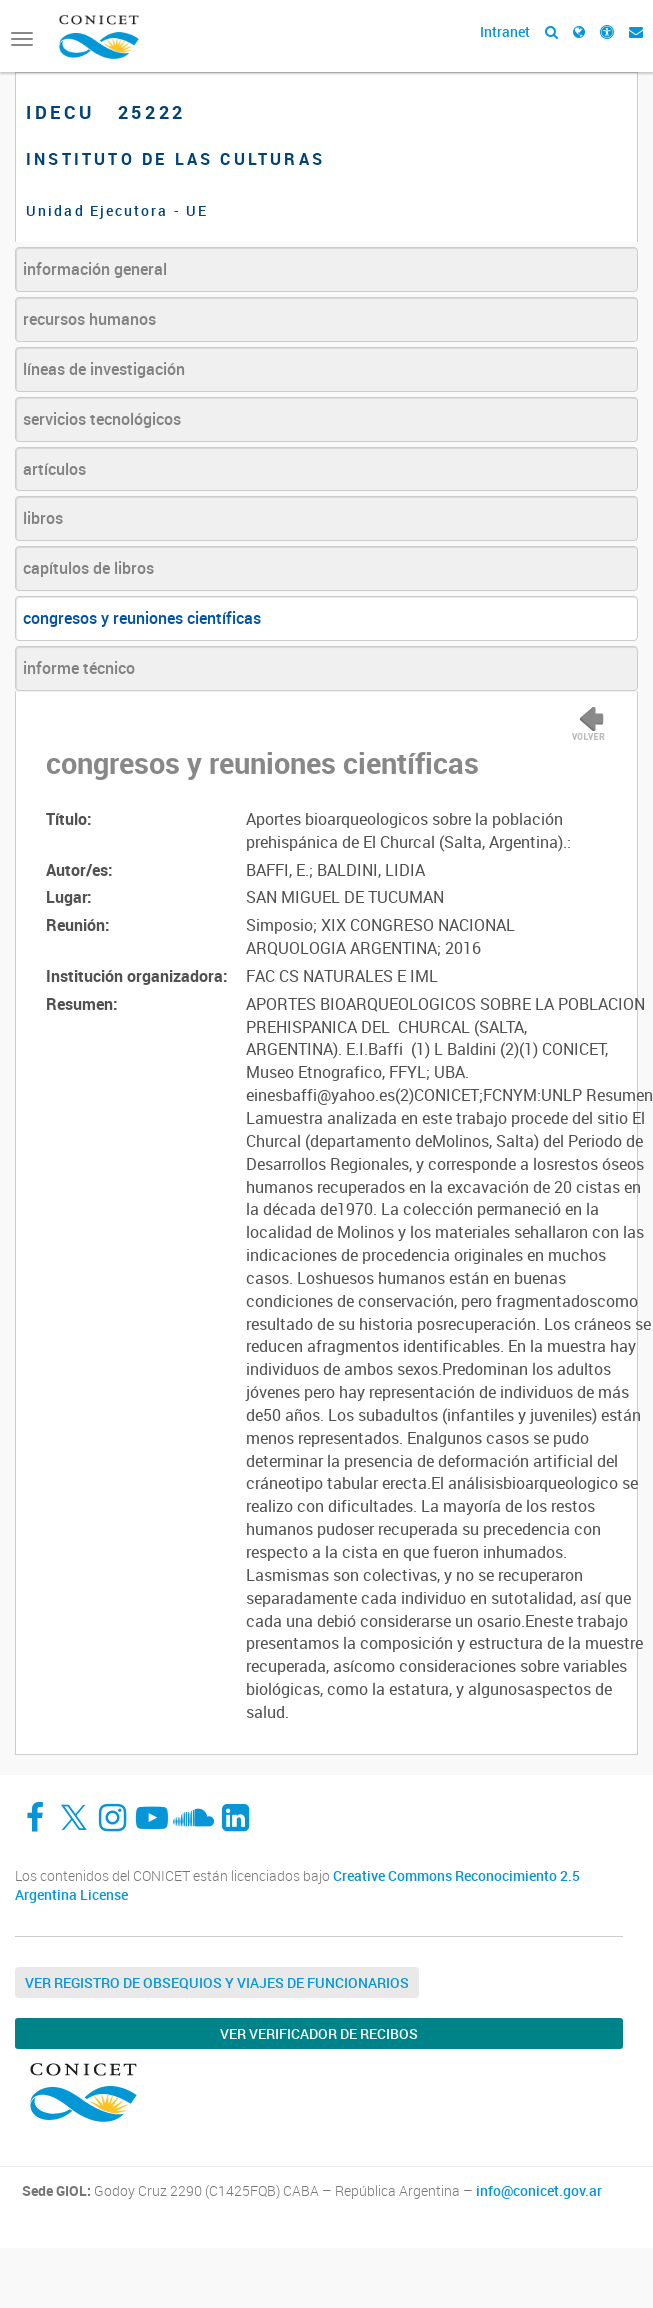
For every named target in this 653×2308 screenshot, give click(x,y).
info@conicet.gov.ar (539, 2191)
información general (95, 269)
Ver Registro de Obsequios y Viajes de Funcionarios (217, 1982)
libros (43, 518)
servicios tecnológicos (102, 419)
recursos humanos (89, 319)
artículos (54, 469)
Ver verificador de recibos (319, 2033)
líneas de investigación (104, 369)
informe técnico (79, 668)
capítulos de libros (88, 568)
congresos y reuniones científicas (142, 618)
